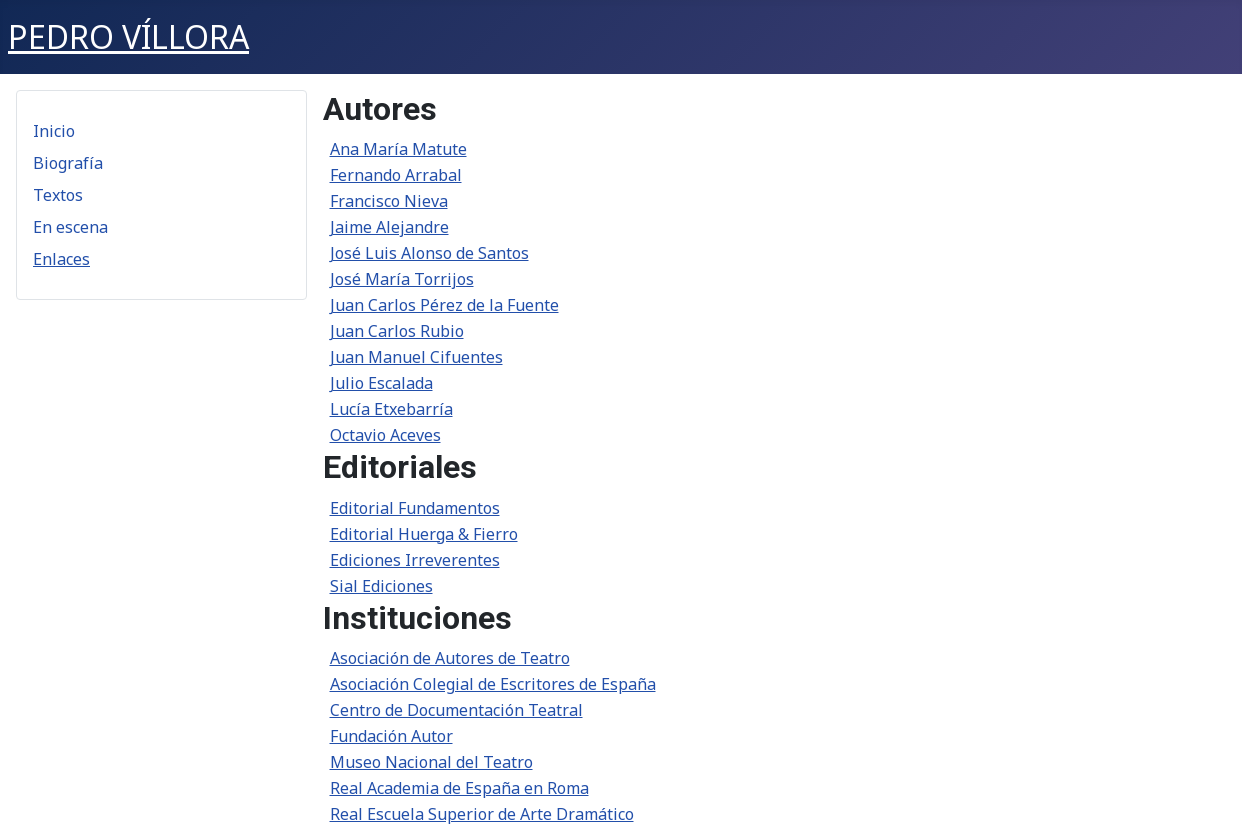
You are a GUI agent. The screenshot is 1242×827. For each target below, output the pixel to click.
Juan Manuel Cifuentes (416, 357)
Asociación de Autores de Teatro (450, 658)
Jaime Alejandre (389, 227)
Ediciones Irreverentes (415, 560)
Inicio (54, 131)
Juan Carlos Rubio (397, 331)
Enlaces (61, 259)
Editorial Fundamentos (415, 508)
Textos (58, 195)
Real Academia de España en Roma (459, 788)
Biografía (68, 163)
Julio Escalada (381, 383)
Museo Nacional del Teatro (431, 762)
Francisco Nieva (389, 201)
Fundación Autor (391, 736)
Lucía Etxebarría (391, 409)
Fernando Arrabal (396, 175)
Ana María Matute (398, 149)
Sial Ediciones (381, 586)
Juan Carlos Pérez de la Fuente (444, 305)
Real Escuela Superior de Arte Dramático (482, 814)
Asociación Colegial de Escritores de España (493, 684)
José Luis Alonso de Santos (429, 253)
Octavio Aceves (385, 435)
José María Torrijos (402, 279)
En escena (70, 227)
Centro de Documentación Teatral (456, 710)
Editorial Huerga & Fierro (424, 534)
